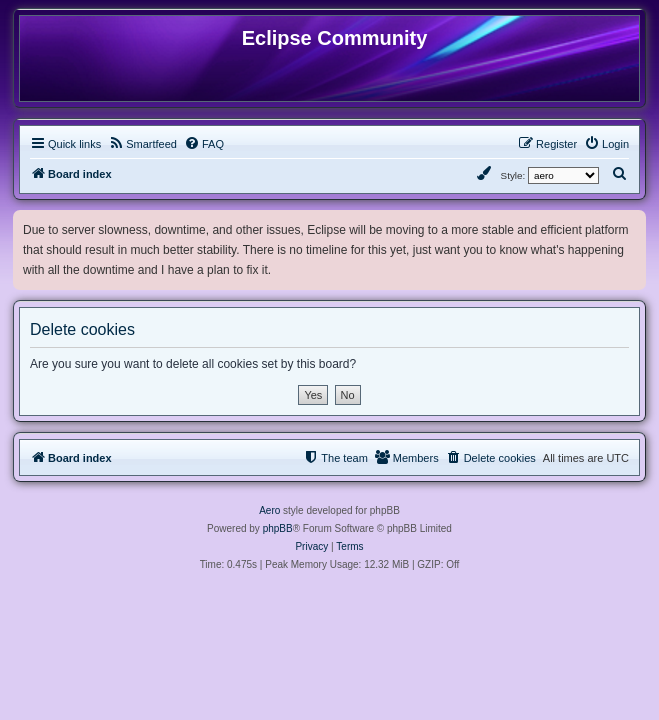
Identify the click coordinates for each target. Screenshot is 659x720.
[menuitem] (142, 144)
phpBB (278, 528)
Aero (269, 510)
